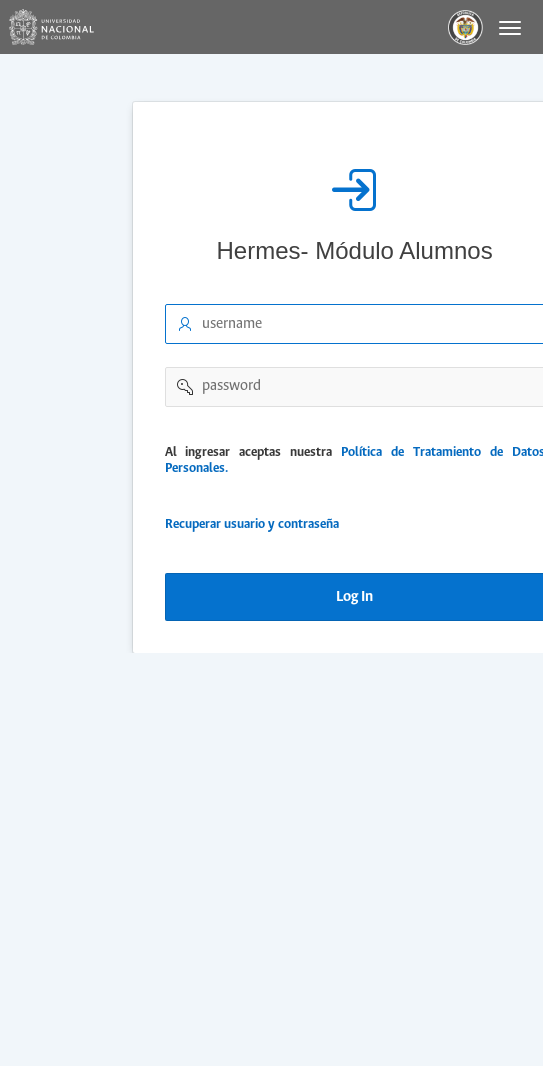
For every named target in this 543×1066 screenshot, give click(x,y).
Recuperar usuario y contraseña (250, 524)
